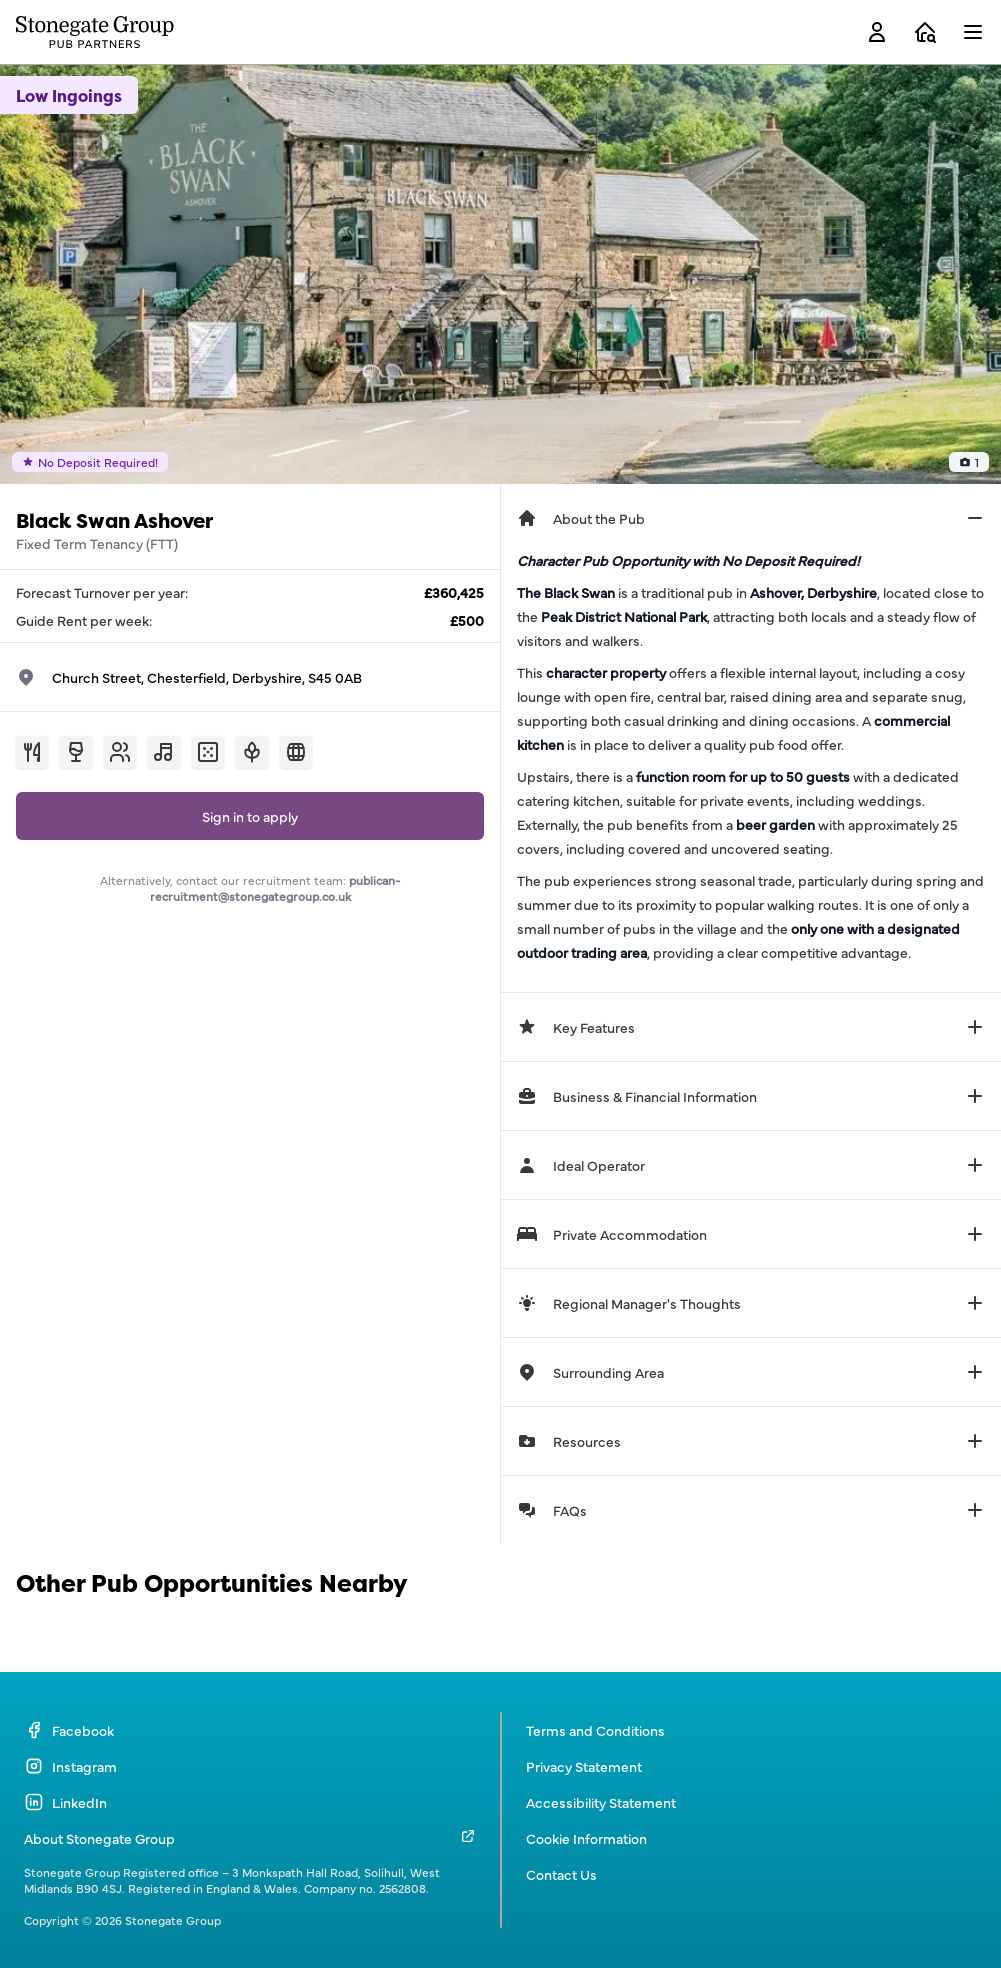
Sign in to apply (250, 816)
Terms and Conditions (595, 1730)
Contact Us (561, 1874)
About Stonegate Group (99, 1838)
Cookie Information (586, 1838)
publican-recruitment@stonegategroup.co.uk (275, 888)
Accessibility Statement (601, 1802)
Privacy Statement (584, 1766)
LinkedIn (65, 1802)
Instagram (70, 1766)
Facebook (69, 1730)
